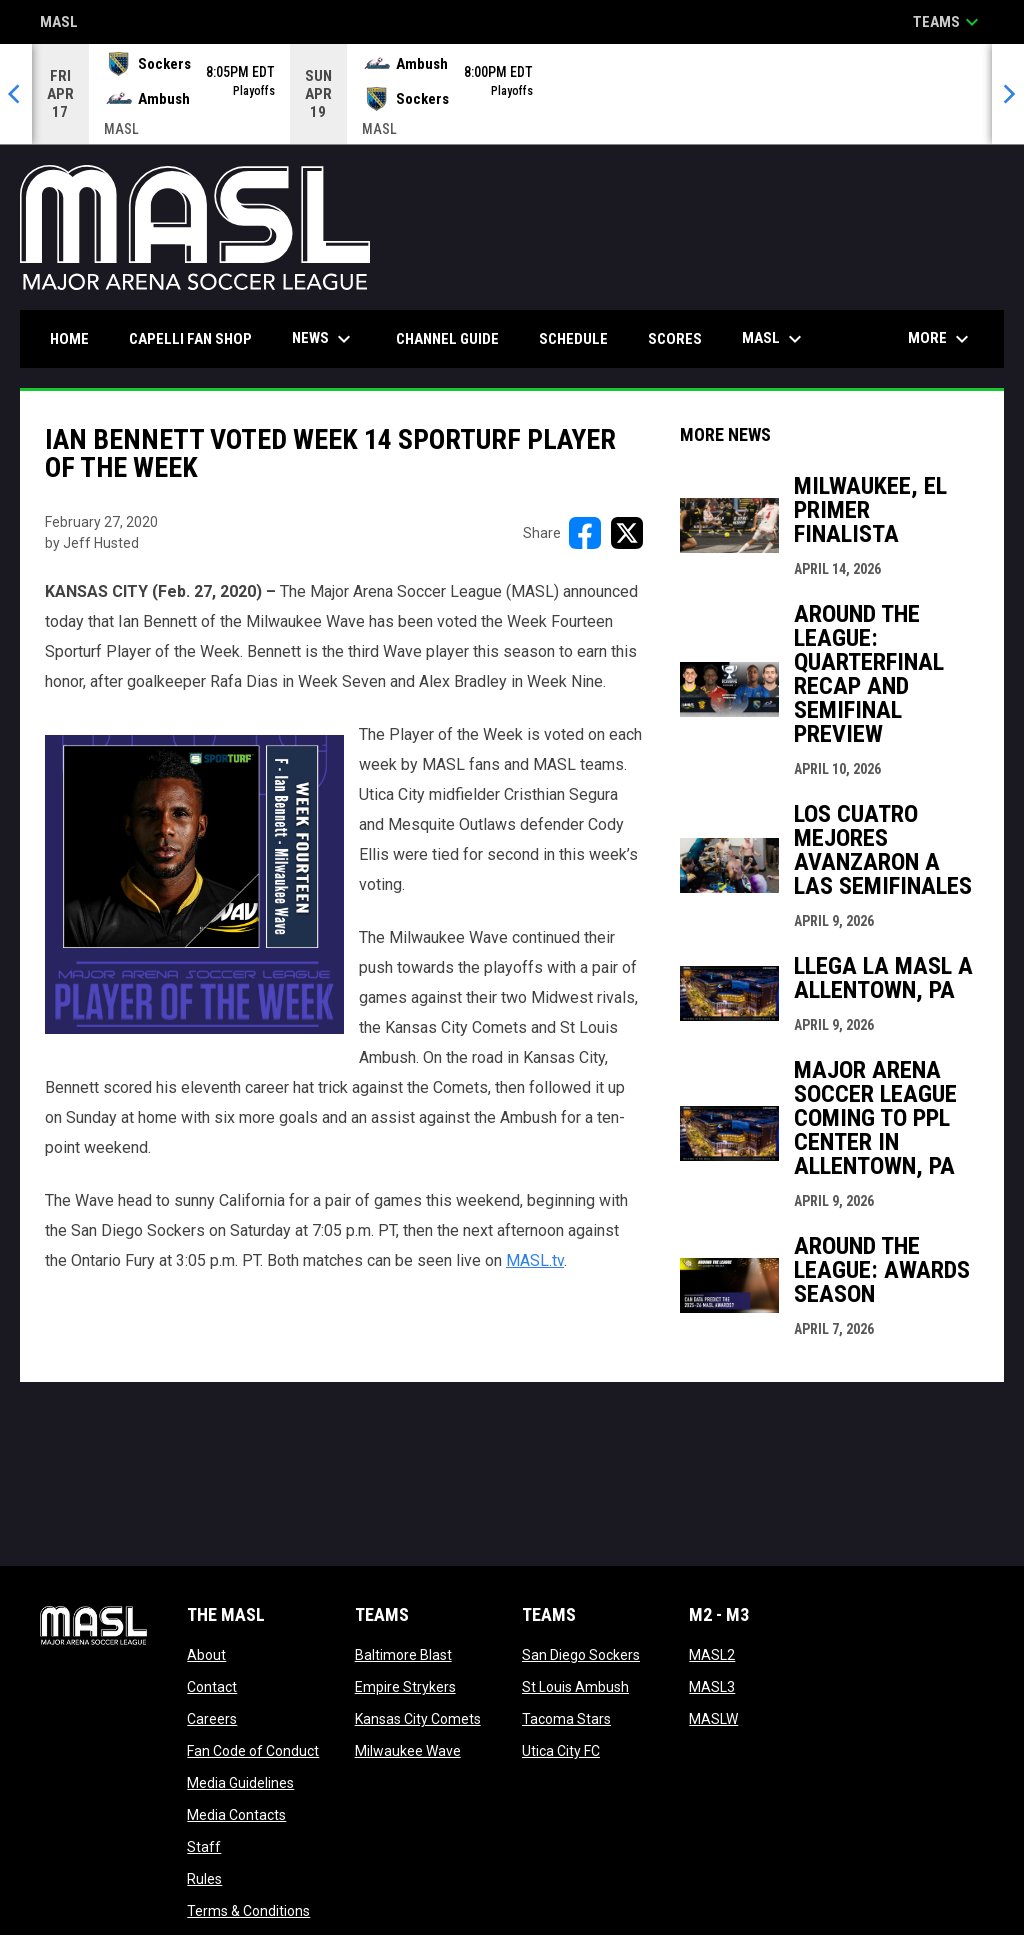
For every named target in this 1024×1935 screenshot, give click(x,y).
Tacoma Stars (566, 1719)
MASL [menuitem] (774, 339)
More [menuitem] (941, 339)
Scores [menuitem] (675, 339)
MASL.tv (535, 1260)
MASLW (713, 1719)
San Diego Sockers (581, 1655)
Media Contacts (236, 1815)
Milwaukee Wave (408, 1751)
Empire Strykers (405, 1687)
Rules (204, 1879)
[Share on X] (627, 533)
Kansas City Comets (418, 1719)
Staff (204, 1847)
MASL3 (712, 1687)
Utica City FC (561, 1751)
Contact (212, 1687)
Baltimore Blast (403, 1655)
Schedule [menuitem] (573, 339)
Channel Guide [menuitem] (447, 339)
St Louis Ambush (575, 1687)
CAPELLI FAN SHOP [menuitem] (198, 338)
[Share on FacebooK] (585, 533)
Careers (212, 1719)
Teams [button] (948, 22)
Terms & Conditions (248, 1911)
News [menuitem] (324, 339)
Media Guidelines (240, 1783)
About (206, 1655)
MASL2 (712, 1655)
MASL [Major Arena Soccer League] (59, 23)
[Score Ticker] (512, 94)
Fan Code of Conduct (253, 1751)
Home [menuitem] (69, 339)
